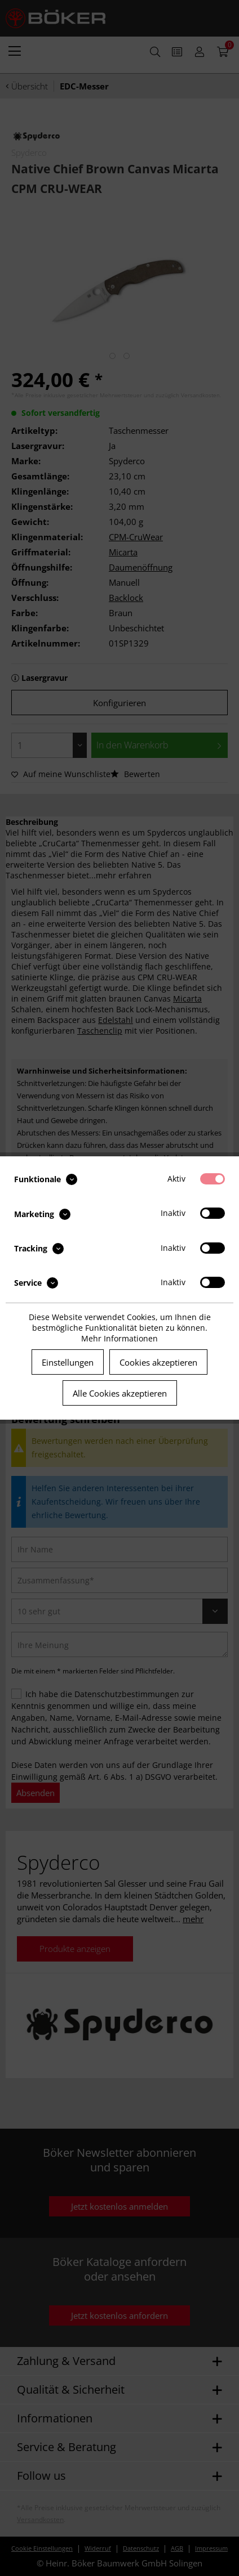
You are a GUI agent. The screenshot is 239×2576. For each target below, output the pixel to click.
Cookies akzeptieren (158, 1362)
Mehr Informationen (119, 1338)
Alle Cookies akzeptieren (120, 1393)
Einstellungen (68, 1362)
